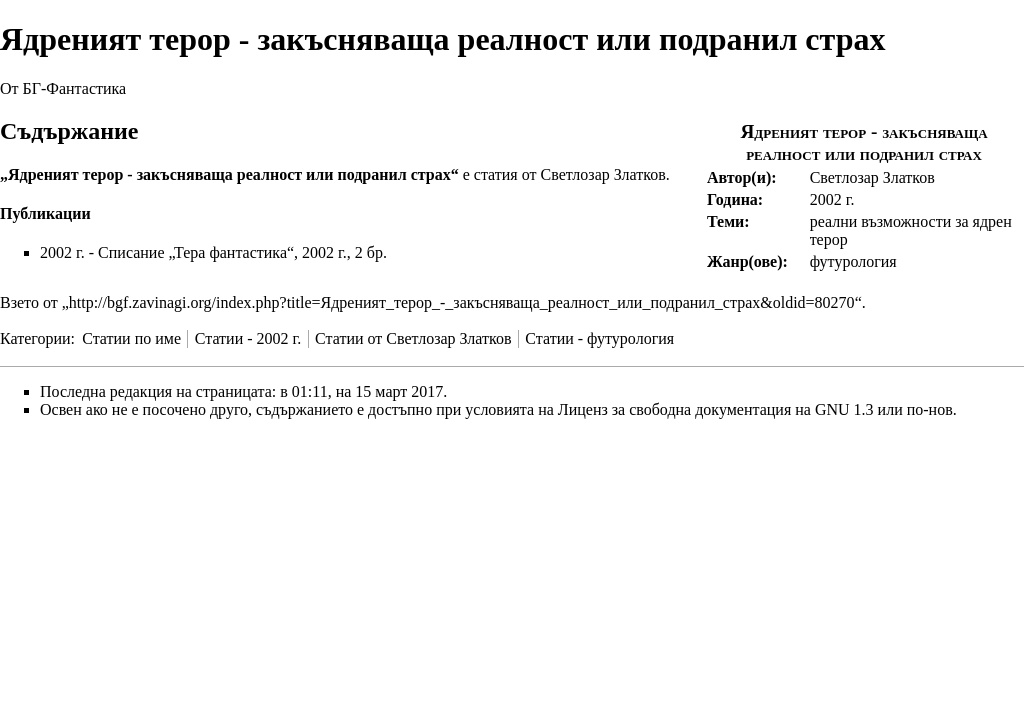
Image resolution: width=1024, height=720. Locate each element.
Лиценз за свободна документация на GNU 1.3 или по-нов (755, 409)
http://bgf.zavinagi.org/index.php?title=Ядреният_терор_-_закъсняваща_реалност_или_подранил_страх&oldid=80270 (462, 302)
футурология (853, 261)
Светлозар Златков (872, 177)
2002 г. (832, 199)
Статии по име (131, 338)
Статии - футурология (599, 338)
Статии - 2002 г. (248, 338)
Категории (35, 338)
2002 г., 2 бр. (344, 252)
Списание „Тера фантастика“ (196, 252)
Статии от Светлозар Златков (413, 338)
